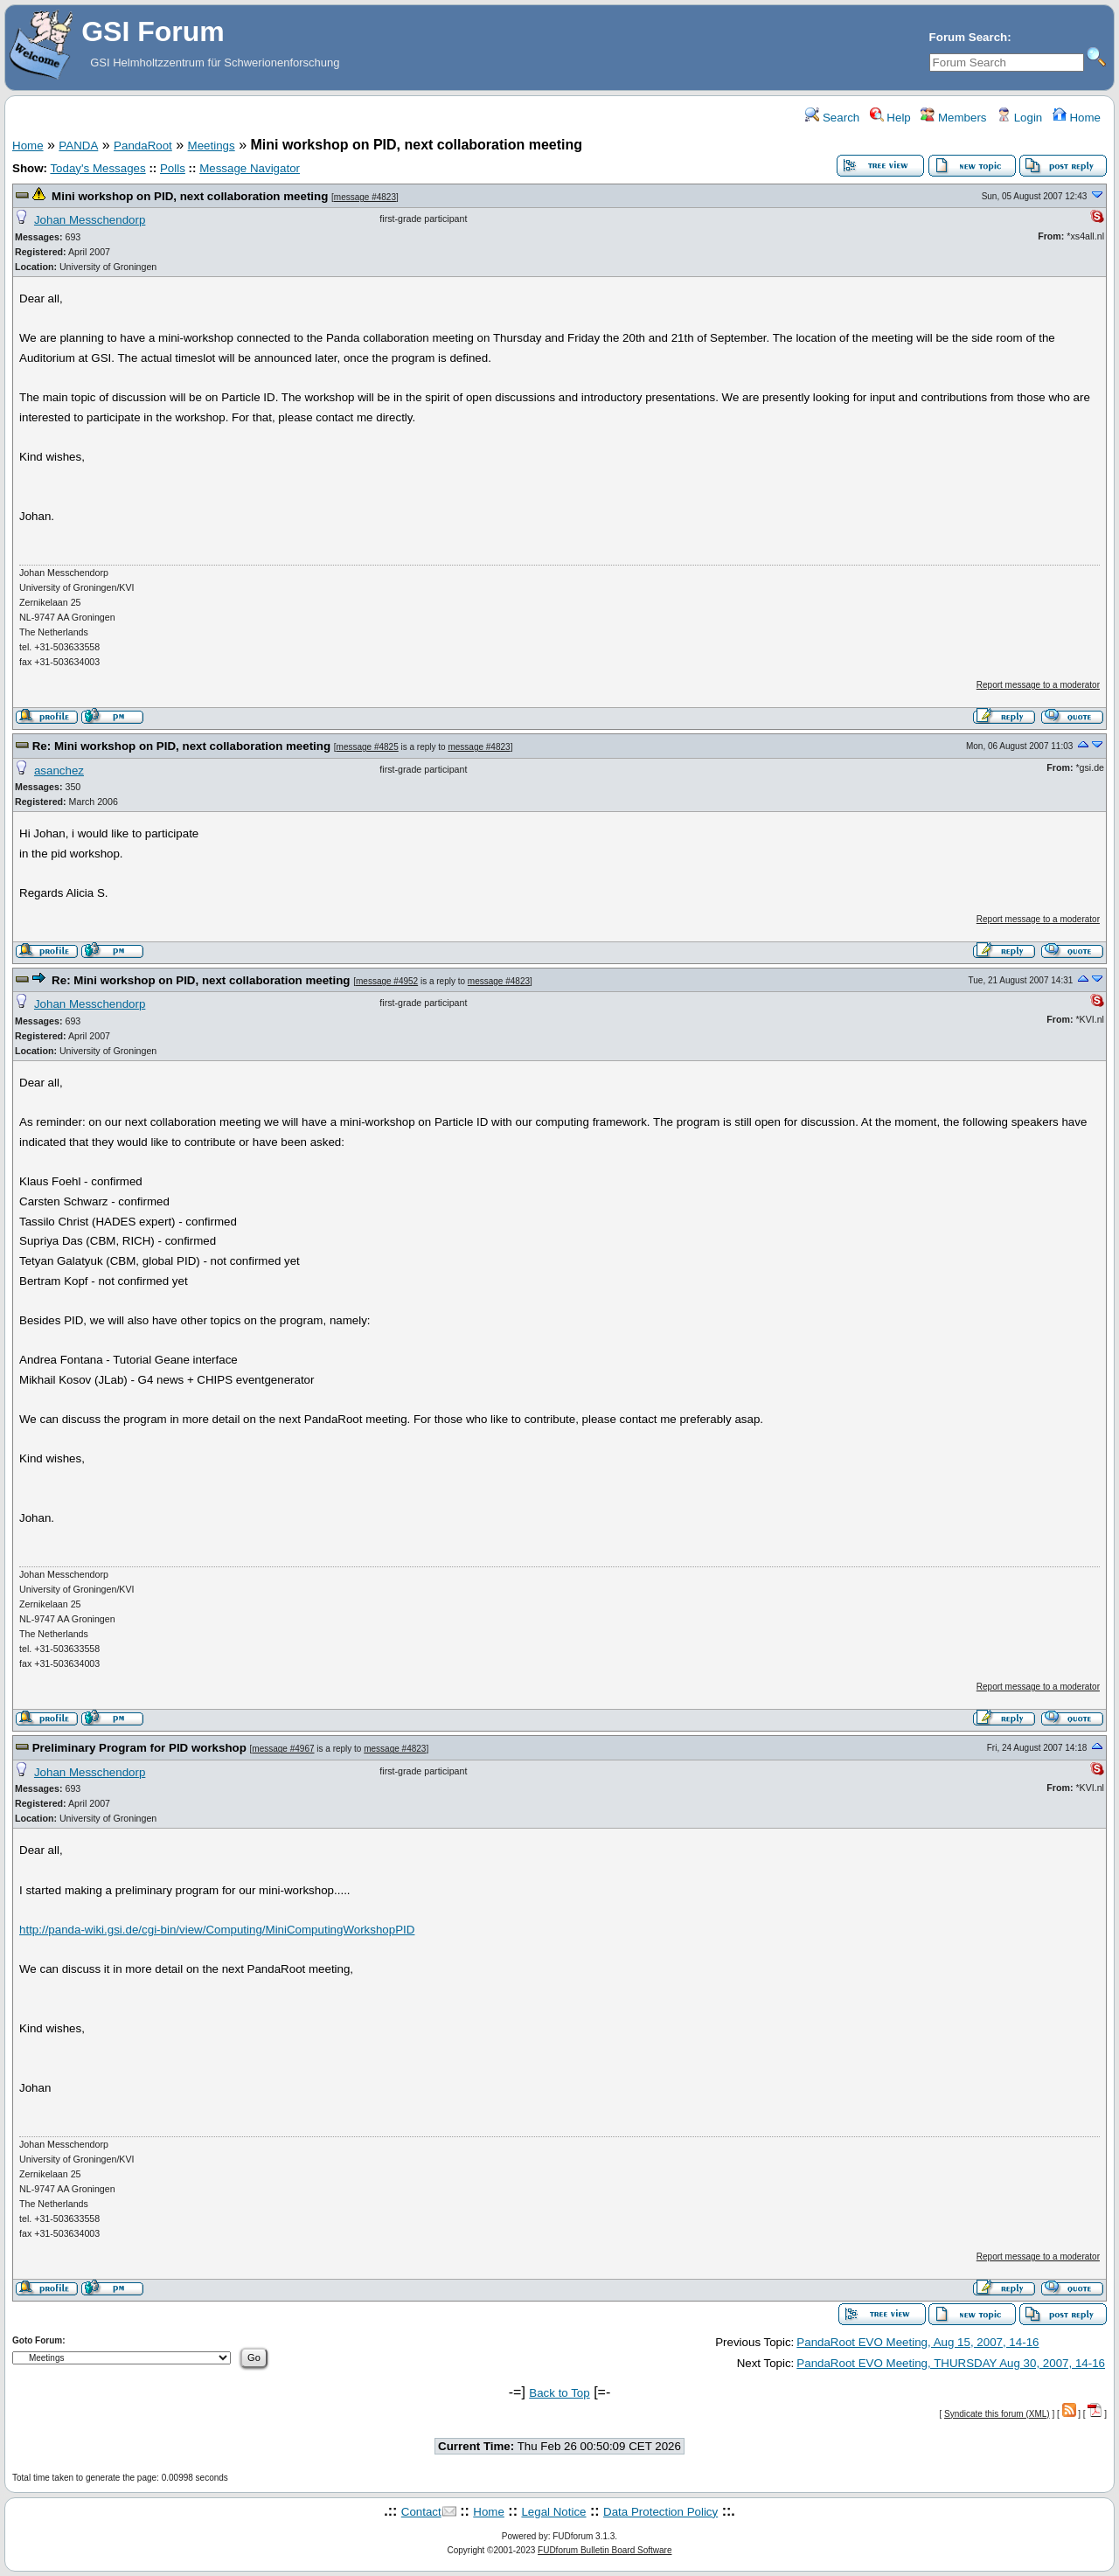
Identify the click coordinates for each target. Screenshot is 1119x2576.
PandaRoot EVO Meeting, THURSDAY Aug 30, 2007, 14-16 (950, 2363)
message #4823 (365, 197)
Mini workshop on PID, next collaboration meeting (190, 196)
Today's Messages (97, 168)
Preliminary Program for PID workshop (139, 1747)
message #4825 (368, 747)
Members (953, 117)
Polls (172, 168)
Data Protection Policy (660, 2511)
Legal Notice (553, 2511)
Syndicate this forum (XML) (997, 2414)
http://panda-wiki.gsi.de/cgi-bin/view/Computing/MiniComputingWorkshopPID (216, 1929)
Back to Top (559, 2392)
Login (1019, 117)
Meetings (211, 145)
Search (832, 117)
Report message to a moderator (1038, 685)
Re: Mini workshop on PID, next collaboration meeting (181, 746)
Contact (421, 2511)
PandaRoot (143, 145)
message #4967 (283, 1748)
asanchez (59, 770)
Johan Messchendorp (89, 219)
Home (1077, 117)
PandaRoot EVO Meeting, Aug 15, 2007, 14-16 (917, 2342)
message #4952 (387, 981)
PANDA (78, 145)
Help (890, 117)
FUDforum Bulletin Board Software (604, 2550)
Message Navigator (249, 168)
